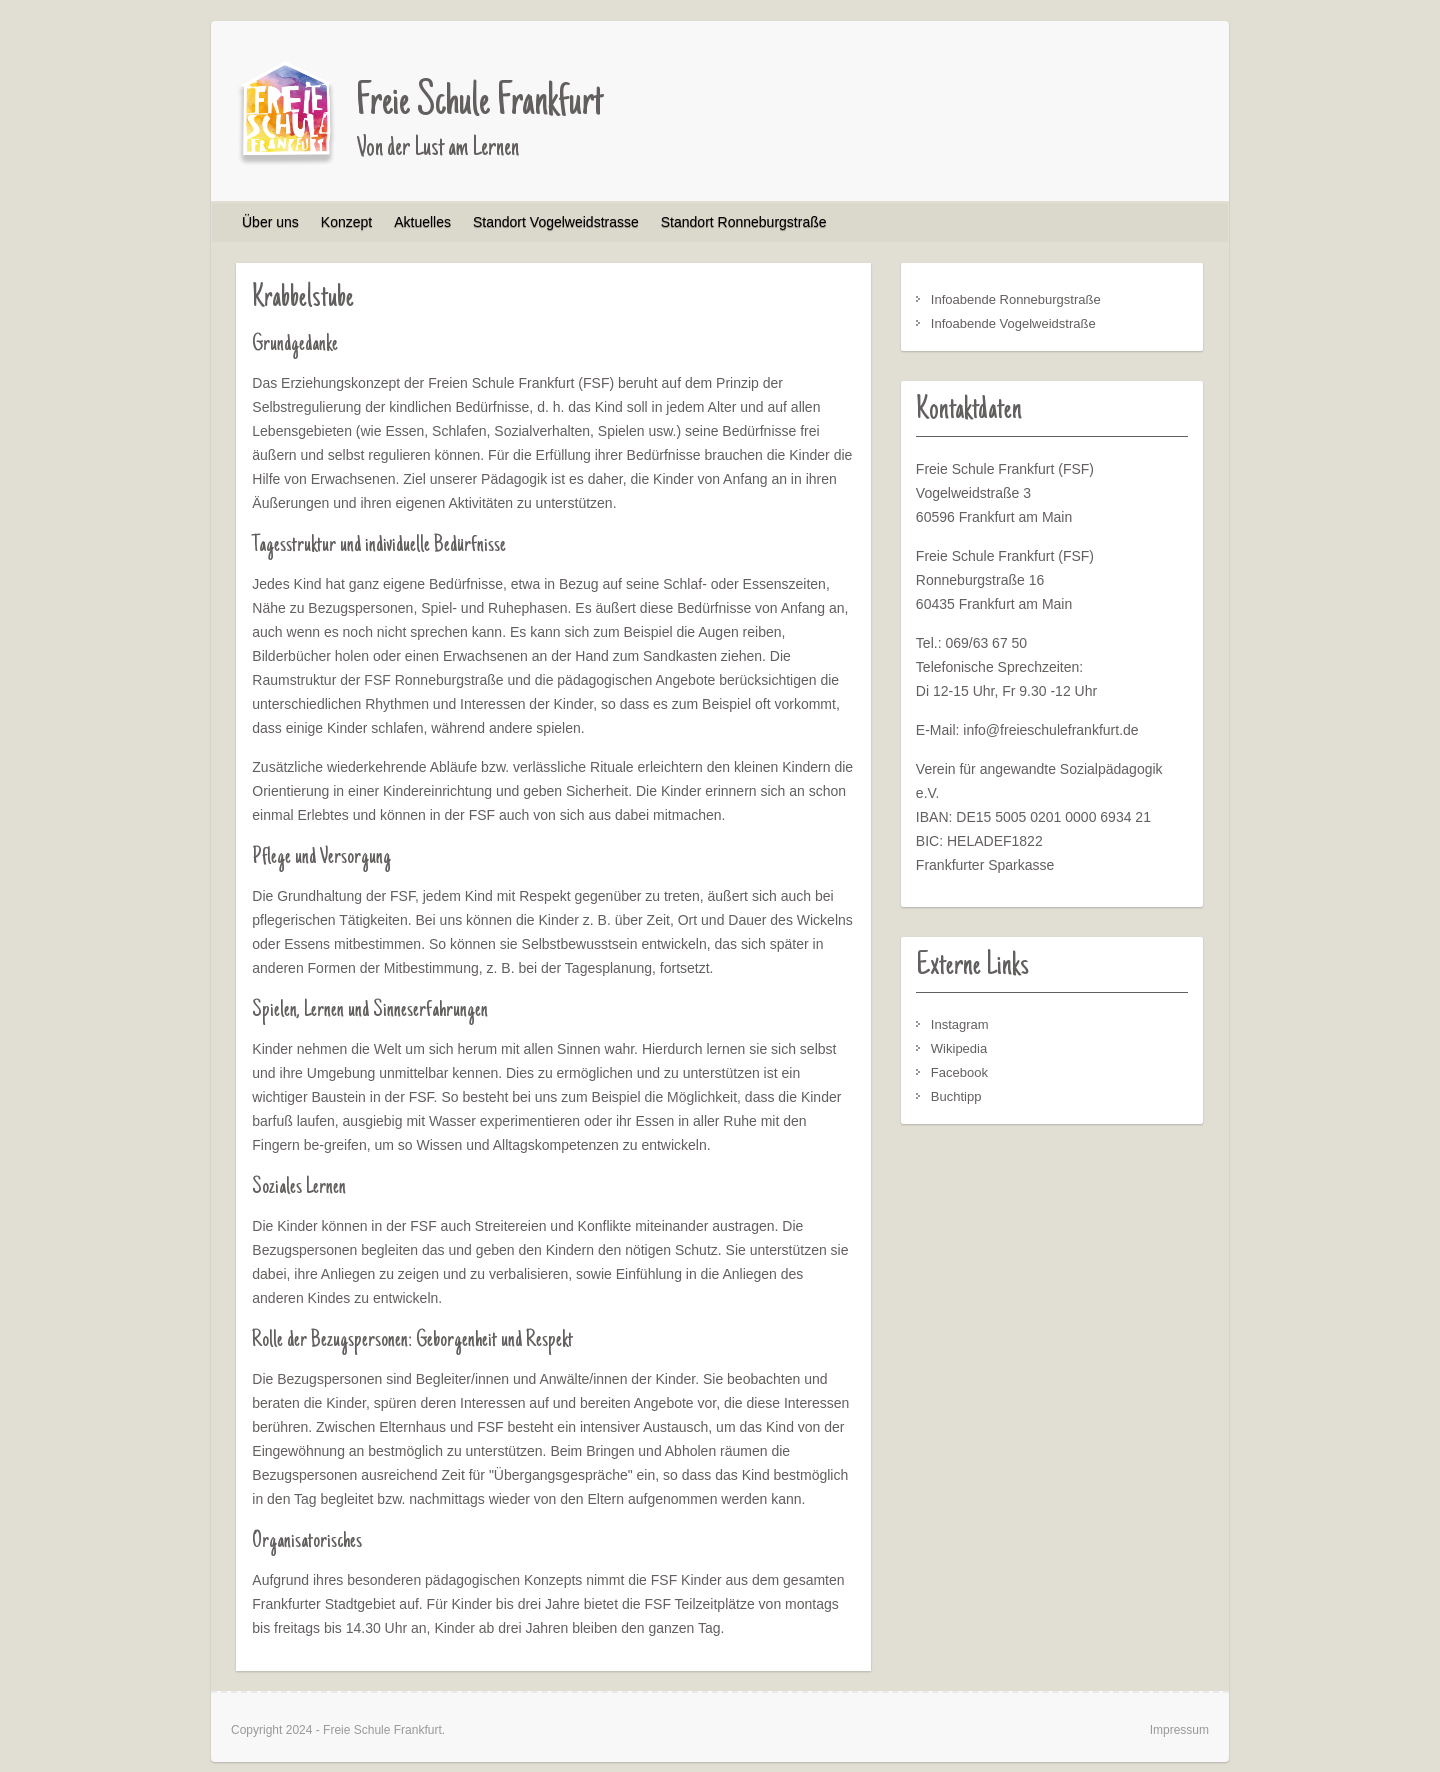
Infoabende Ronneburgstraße (1016, 299)
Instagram (960, 1024)
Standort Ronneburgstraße (744, 222)
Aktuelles (422, 222)
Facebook (959, 1072)
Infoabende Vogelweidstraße (1013, 323)
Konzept (346, 222)
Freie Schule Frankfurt (479, 104)
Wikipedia (959, 1048)
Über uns (270, 222)
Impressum (1179, 1730)
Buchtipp (956, 1096)
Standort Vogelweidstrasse (556, 222)
